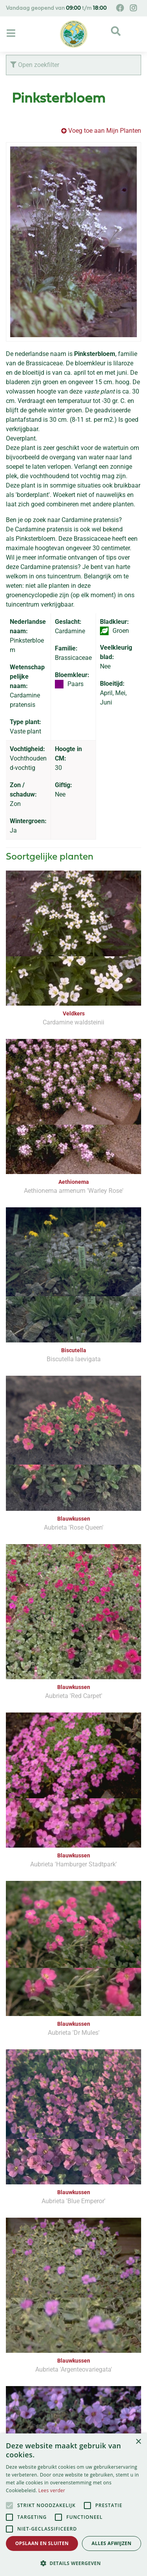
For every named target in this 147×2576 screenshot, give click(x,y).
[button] (73, 2563)
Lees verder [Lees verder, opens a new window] (51, 2490)
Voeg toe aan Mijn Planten (104, 130)
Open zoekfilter (34, 65)
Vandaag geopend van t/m (56, 8)
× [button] (138, 2442)
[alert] (73, 2504)
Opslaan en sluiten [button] (42, 2543)
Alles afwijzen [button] (112, 2543)
